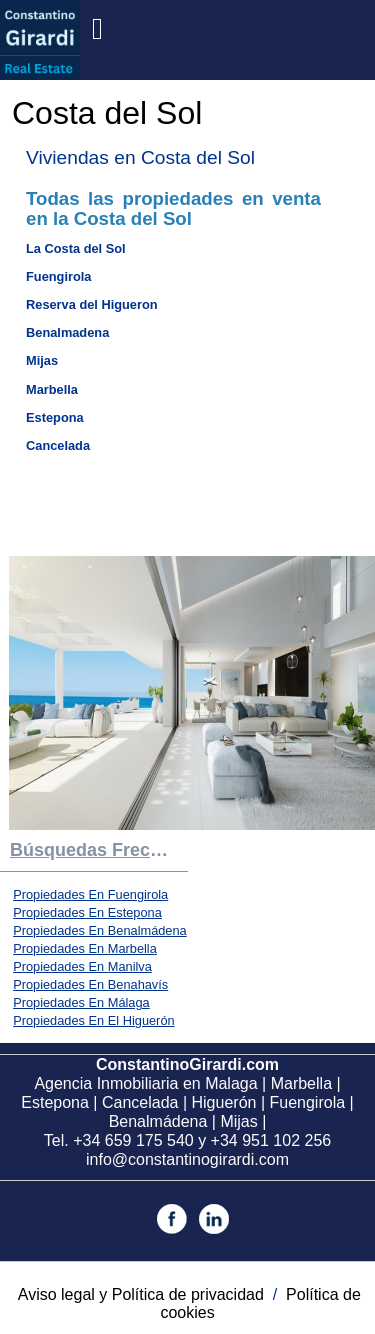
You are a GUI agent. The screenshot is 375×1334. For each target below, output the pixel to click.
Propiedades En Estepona (87, 912)
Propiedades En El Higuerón (94, 1020)
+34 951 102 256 (271, 1140)
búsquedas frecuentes (99, 850)
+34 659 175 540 (133, 1140)
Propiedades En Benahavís (90, 984)
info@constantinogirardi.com (187, 1159)
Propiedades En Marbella (85, 948)
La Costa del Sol (76, 248)
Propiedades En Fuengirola (90, 894)
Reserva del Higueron (92, 304)
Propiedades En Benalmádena (100, 930)
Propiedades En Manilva (82, 966)
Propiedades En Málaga (81, 1002)
